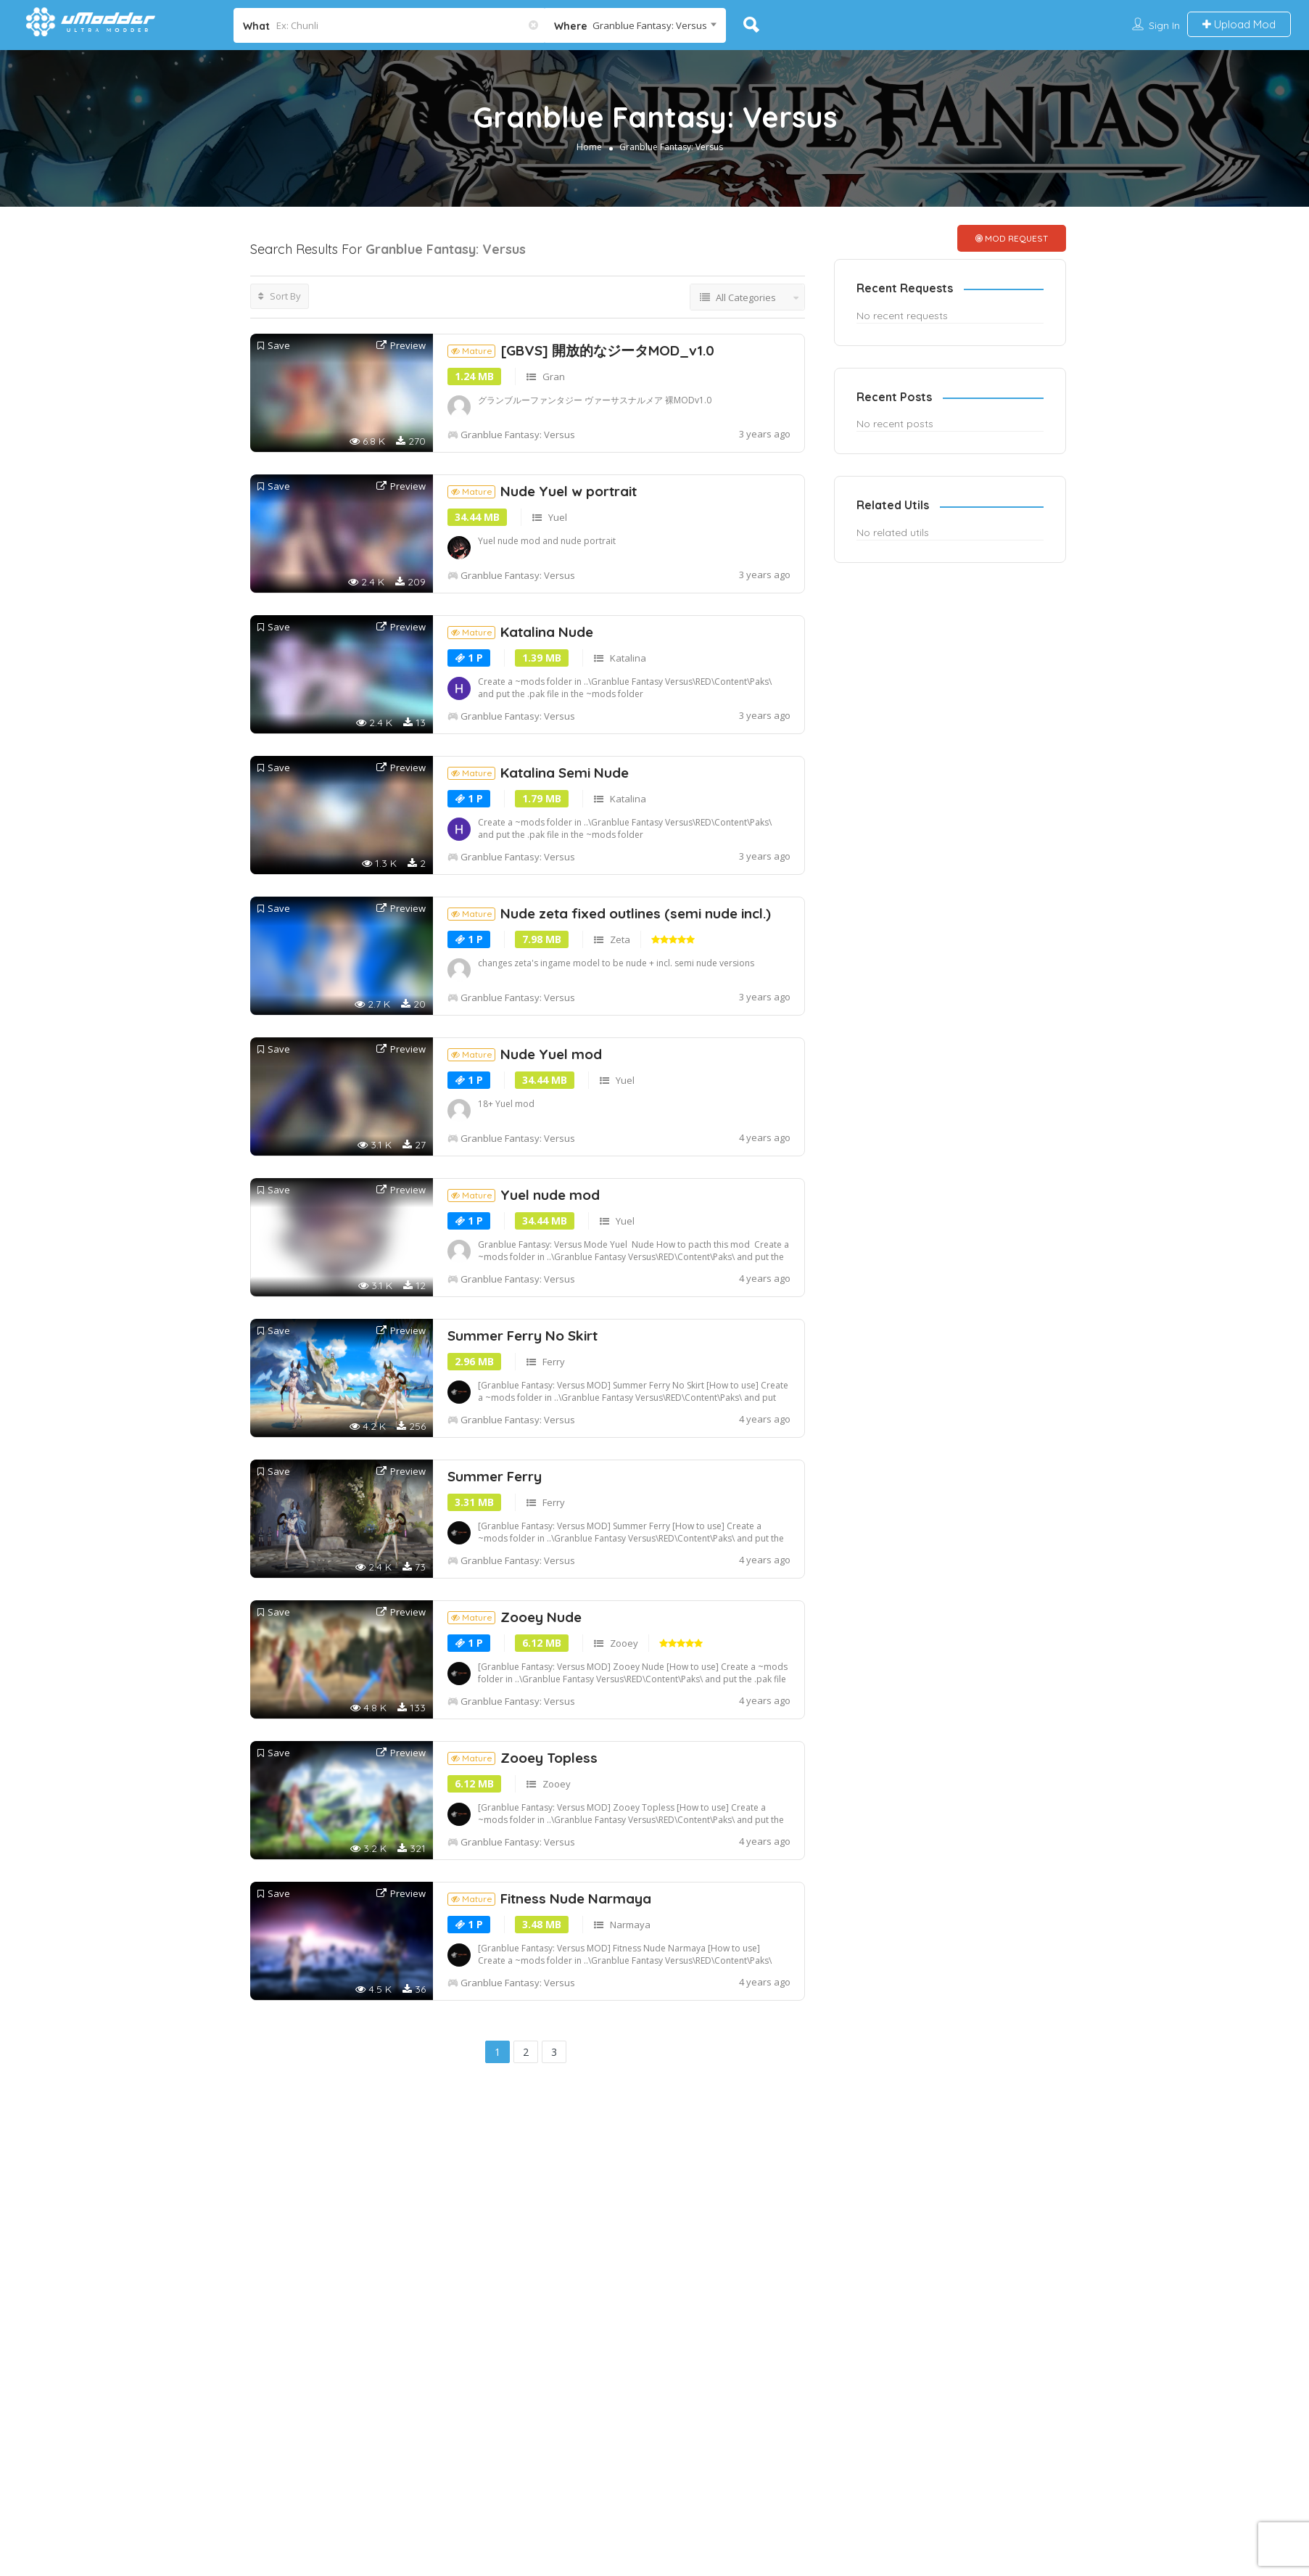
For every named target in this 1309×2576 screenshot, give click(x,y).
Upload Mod (1239, 24)
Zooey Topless (522, 1870)
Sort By (279, 296)
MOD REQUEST (1011, 238)
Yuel (557, 629)
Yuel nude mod (523, 1307)
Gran (553, 488)
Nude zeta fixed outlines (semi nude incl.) (609, 1025)
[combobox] (635, 25)
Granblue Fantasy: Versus (671, 147)
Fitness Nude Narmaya (549, 2011)
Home (589, 147)
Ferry (553, 1474)
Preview (401, 458)
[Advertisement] (527, 390)
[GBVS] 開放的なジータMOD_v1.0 (580, 463)
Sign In (1164, 25)
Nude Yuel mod (524, 1166)
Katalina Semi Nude (538, 885)
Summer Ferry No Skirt (522, 1448)
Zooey (624, 1755)
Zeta (620, 1051)
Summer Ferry (494, 1588)
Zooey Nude (514, 1729)
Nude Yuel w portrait (542, 603)
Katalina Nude (520, 744)
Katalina (628, 770)
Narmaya (630, 2037)
